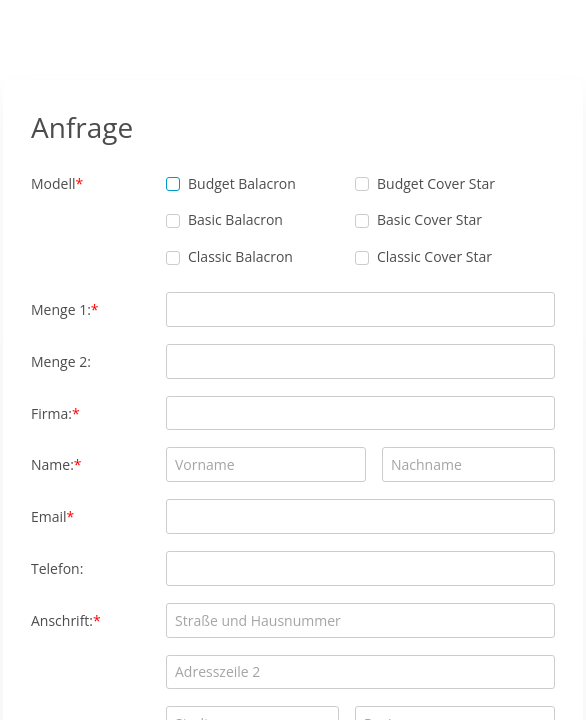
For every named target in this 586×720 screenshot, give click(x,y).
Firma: (51, 413)
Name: (52, 464)
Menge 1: (61, 309)
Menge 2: (61, 361)
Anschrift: (62, 620)
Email (49, 516)
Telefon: (57, 568)
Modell (53, 183)
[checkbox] (173, 184)
